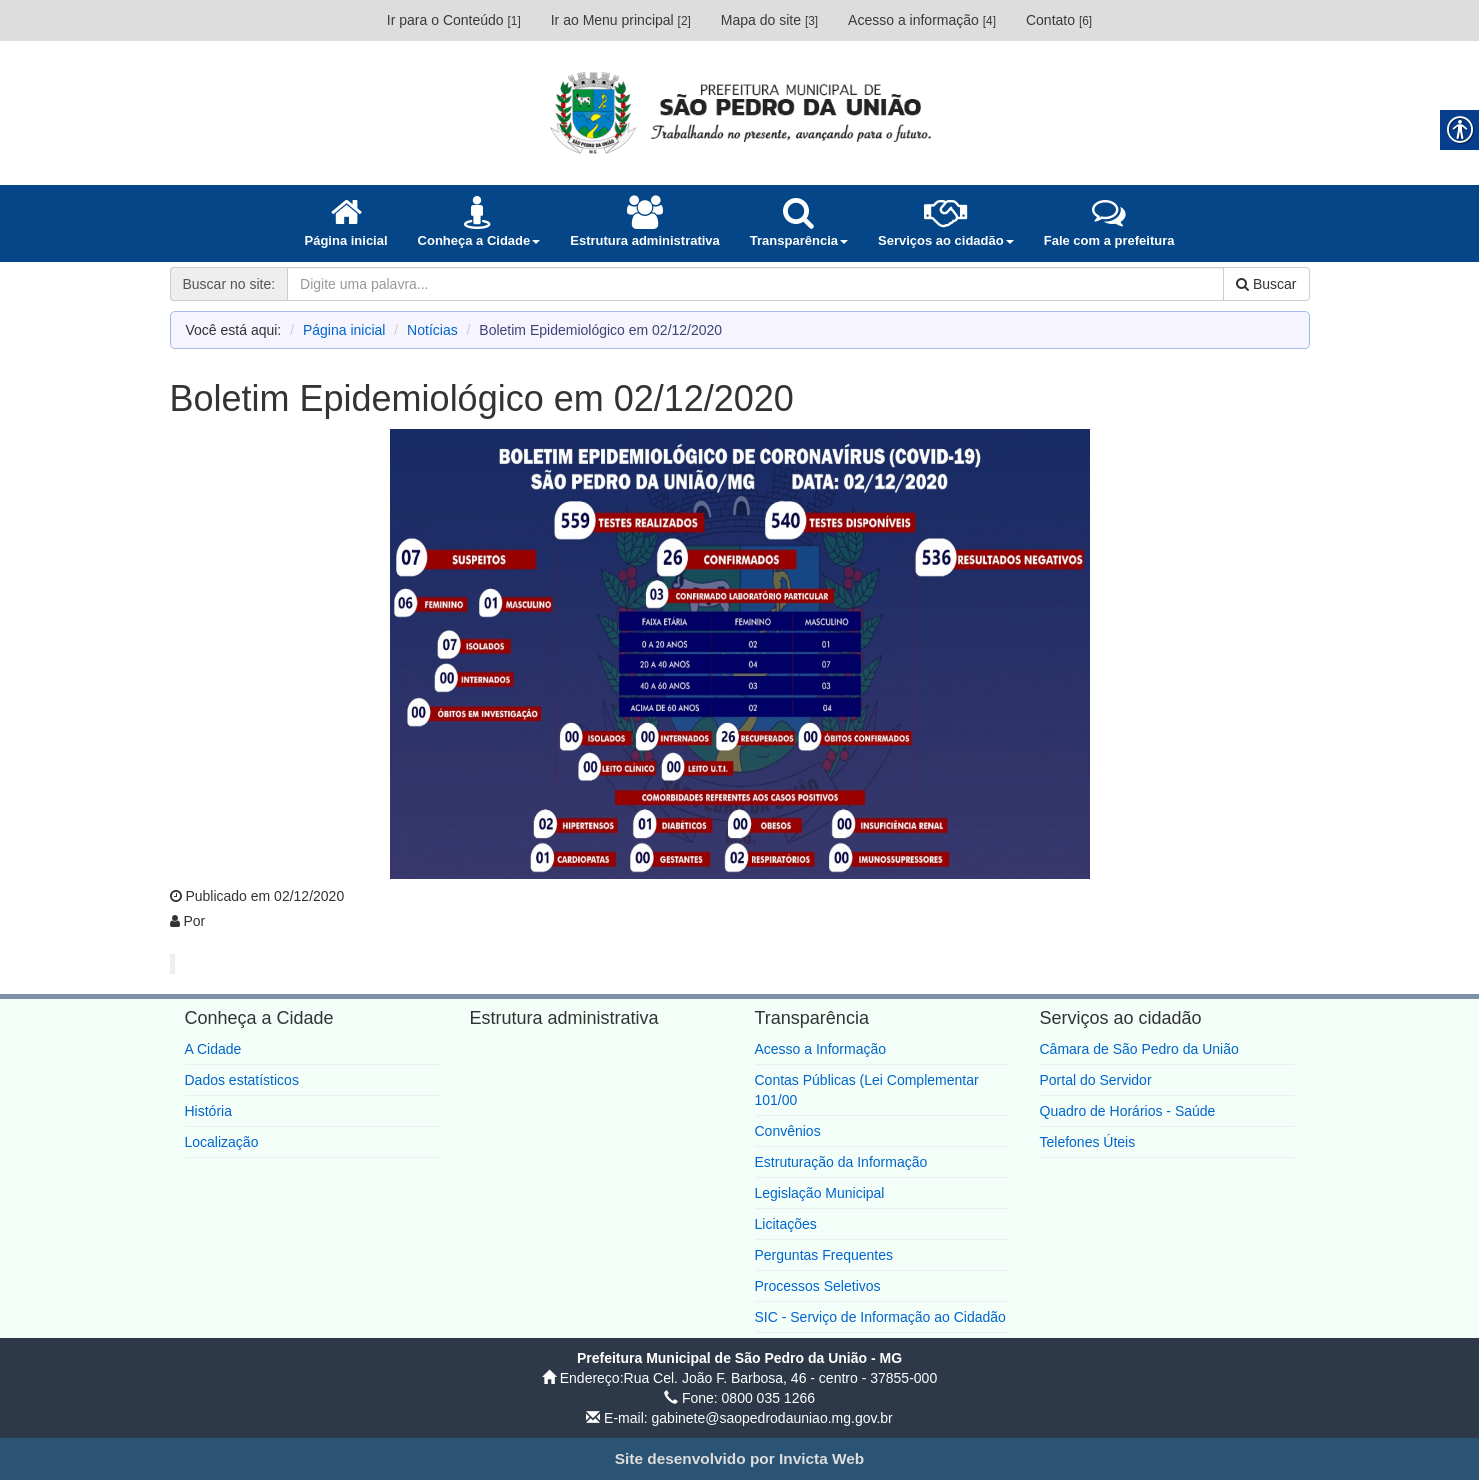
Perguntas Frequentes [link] (824, 1255)
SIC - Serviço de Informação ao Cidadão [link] (880, 1317)
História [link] (208, 1111)
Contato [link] (1059, 20)
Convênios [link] (788, 1131)
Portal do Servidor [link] (1096, 1080)
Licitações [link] (786, 1224)
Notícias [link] (432, 330)
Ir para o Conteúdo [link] (454, 20)
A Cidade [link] (213, 1049)
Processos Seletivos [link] (818, 1286)
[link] (740, 112)
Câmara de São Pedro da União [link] (1139, 1049)
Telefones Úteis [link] (1088, 1142)
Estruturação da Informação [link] (841, 1162)
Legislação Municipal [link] (820, 1193)
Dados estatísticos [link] (242, 1080)
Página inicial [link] (344, 330)
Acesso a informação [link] (922, 20)
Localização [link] (222, 1142)
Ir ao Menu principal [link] (621, 20)
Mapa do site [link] (769, 20)
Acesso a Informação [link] (821, 1049)
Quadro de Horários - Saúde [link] (1128, 1111)
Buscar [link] (1266, 284)
